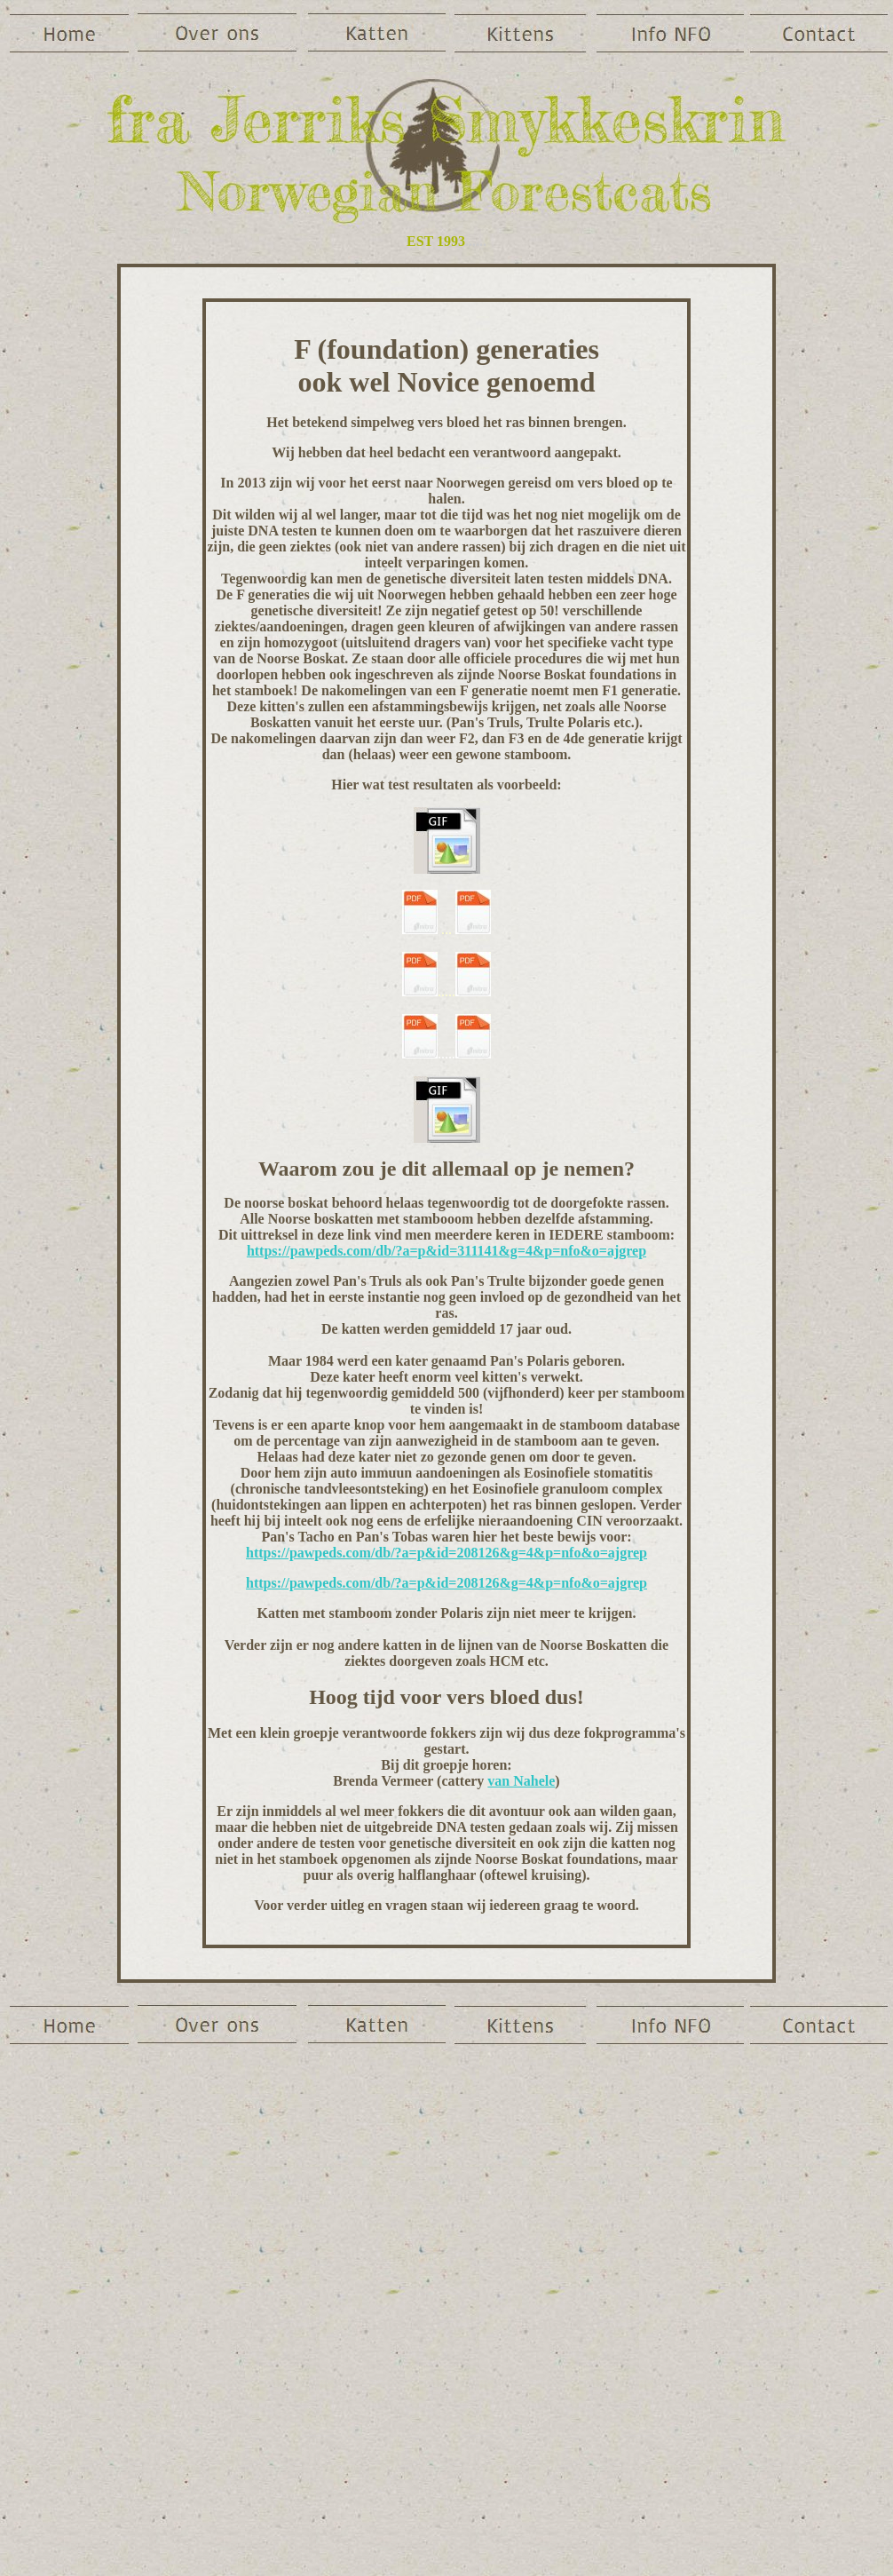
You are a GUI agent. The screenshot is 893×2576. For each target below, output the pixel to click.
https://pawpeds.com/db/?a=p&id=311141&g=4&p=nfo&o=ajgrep (446, 1250)
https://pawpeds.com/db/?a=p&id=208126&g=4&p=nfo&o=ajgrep (446, 1552)
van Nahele (521, 1780)
